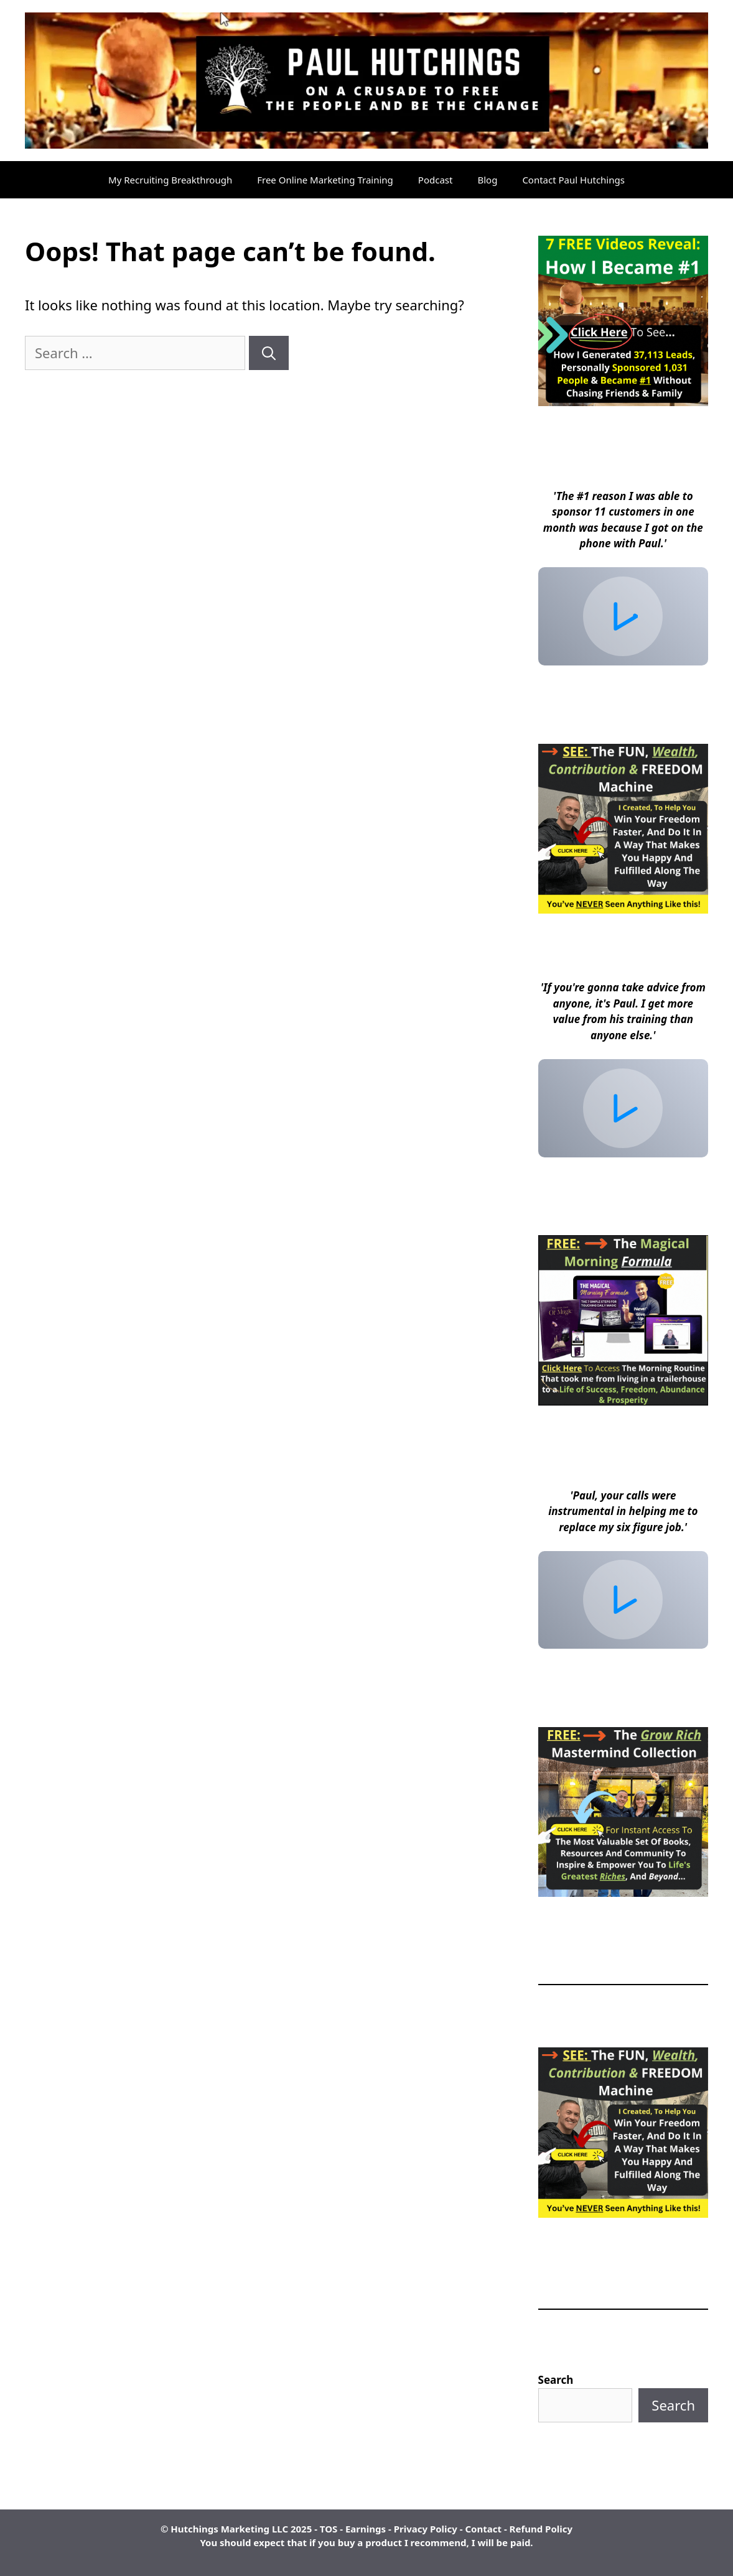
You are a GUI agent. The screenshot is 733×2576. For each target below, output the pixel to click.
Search (556, 2380)
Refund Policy (541, 2529)
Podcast (435, 180)
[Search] (269, 353)
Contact (483, 2529)
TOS (329, 2529)
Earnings (365, 2529)
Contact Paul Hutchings (573, 180)
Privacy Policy (425, 2529)
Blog (487, 180)
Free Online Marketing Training (325, 180)
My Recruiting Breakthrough (170, 180)
